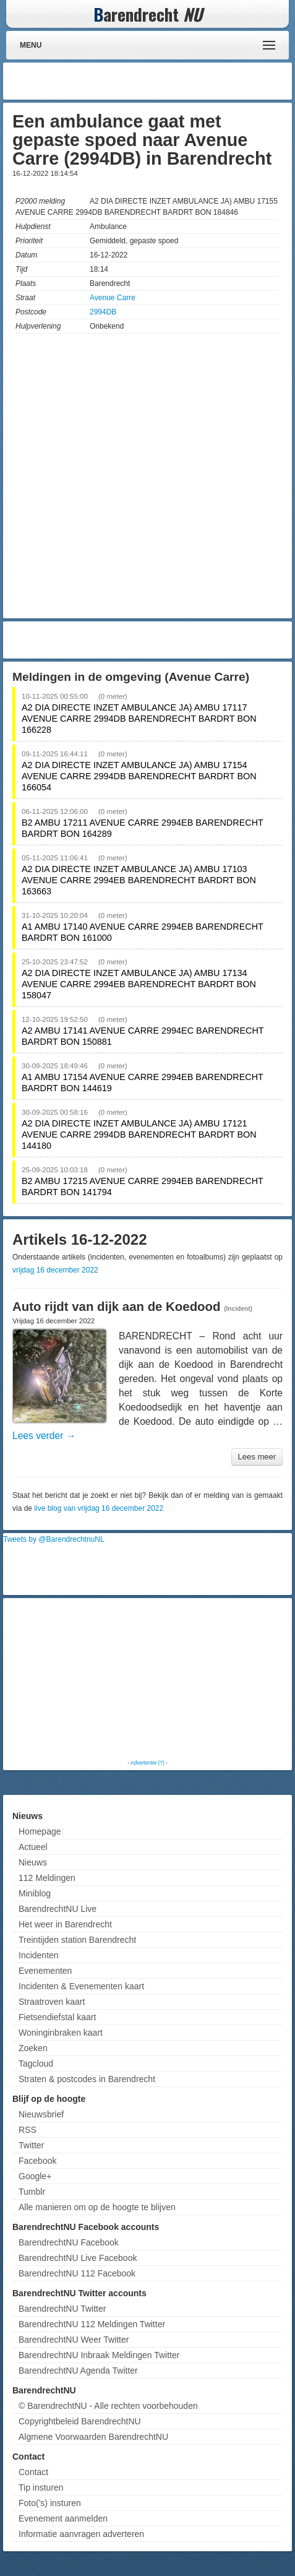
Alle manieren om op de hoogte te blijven (97, 2207)
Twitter (31, 2145)
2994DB (103, 312)
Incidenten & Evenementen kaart (81, 1986)
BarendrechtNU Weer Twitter (74, 2340)
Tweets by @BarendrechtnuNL (54, 1539)
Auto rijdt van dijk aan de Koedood (116, 1306)
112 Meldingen (47, 1878)
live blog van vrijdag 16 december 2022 (98, 1508)
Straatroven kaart (52, 2002)
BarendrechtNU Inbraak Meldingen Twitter (99, 2355)
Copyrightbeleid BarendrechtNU (80, 2421)
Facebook (37, 2161)
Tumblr (32, 2192)
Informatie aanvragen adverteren (81, 2534)
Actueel (33, 1847)
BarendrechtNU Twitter (62, 2309)
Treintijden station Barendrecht (77, 1940)
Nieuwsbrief (41, 2114)
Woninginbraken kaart (61, 2033)
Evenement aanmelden (63, 2518)
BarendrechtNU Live (57, 1909)
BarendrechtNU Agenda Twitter (78, 2370)
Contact (33, 2472)
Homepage (40, 1831)
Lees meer (257, 1456)
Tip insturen (41, 2487)
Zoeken (33, 2048)
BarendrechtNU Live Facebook (78, 2258)
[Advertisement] (190, 81)
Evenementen (45, 1971)
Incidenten (39, 1955)
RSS (27, 2130)
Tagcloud (36, 2063)
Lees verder (43, 1435)
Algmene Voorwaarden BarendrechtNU (93, 2437)
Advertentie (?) (147, 1763)
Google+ (35, 2176)
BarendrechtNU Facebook (69, 2242)
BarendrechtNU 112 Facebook (77, 2273)
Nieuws (33, 1862)
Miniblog (35, 1893)
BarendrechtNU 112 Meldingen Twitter (92, 2324)
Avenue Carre (112, 297)
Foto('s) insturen (50, 2503)
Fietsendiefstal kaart (57, 2017)
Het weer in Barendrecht (65, 1924)
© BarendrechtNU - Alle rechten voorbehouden (108, 2406)
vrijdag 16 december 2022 (55, 1270)
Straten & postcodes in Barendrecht (87, 2079)
